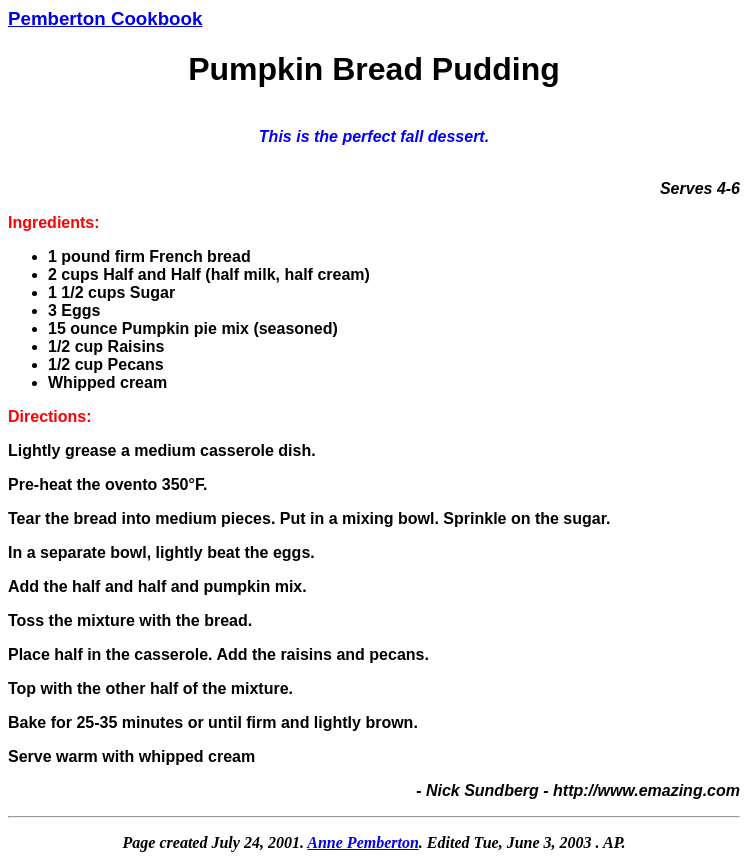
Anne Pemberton (363, 842)
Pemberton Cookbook (105, 18)
